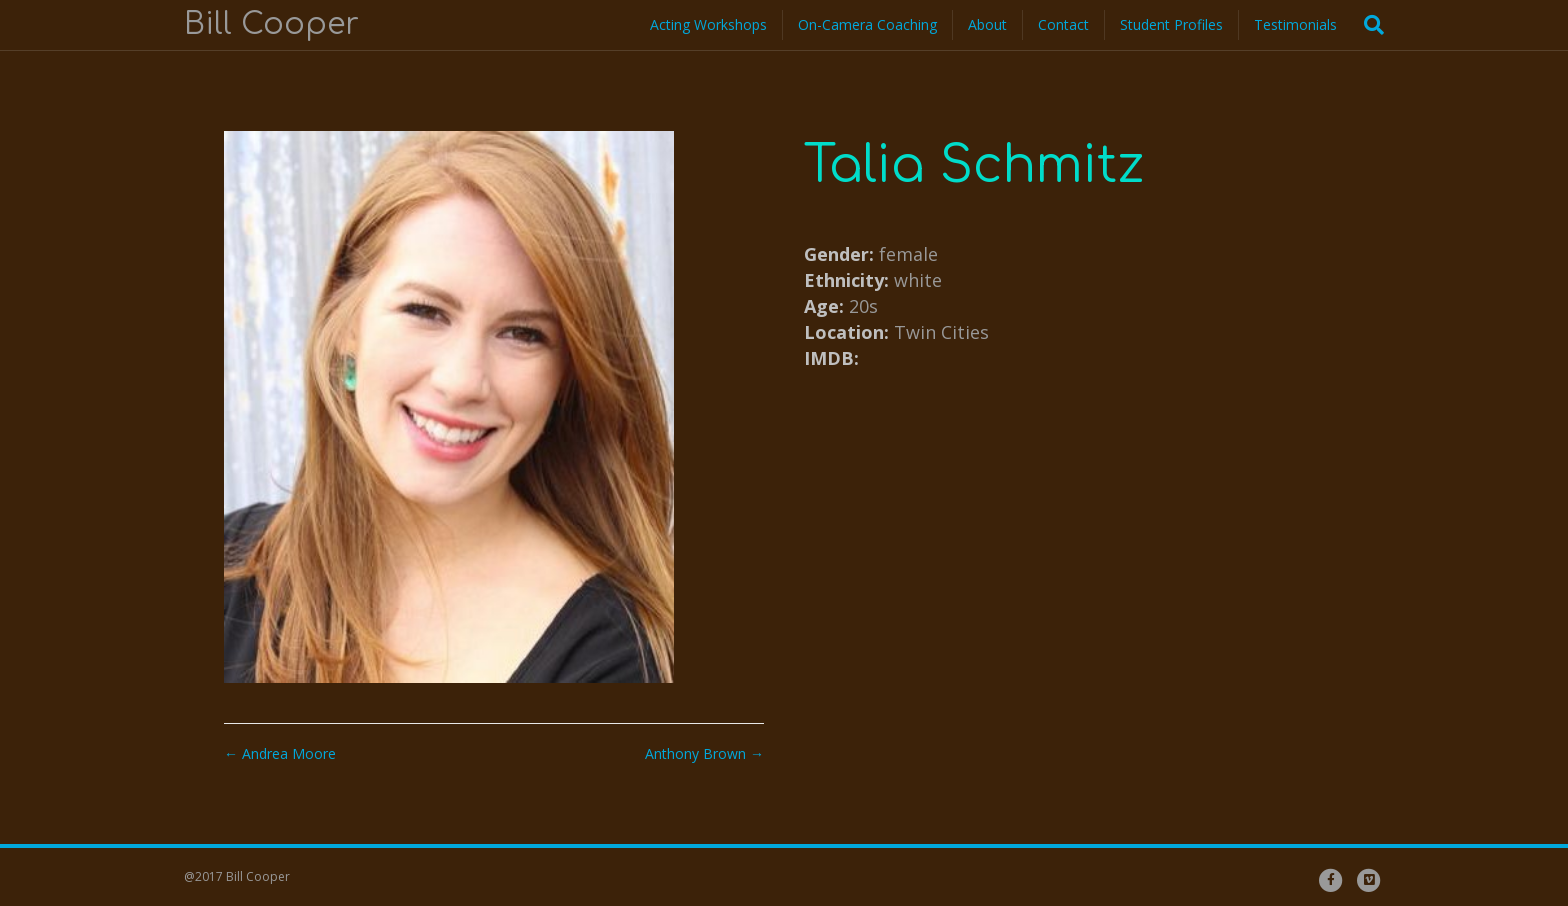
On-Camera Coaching (867, 24)
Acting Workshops (708, 24)
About (987, 24)
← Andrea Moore (280, 753)
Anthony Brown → (704, 753)
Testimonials (1295, 24)
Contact (1063, 24)
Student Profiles (1171, 24)
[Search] (1368, 25)
